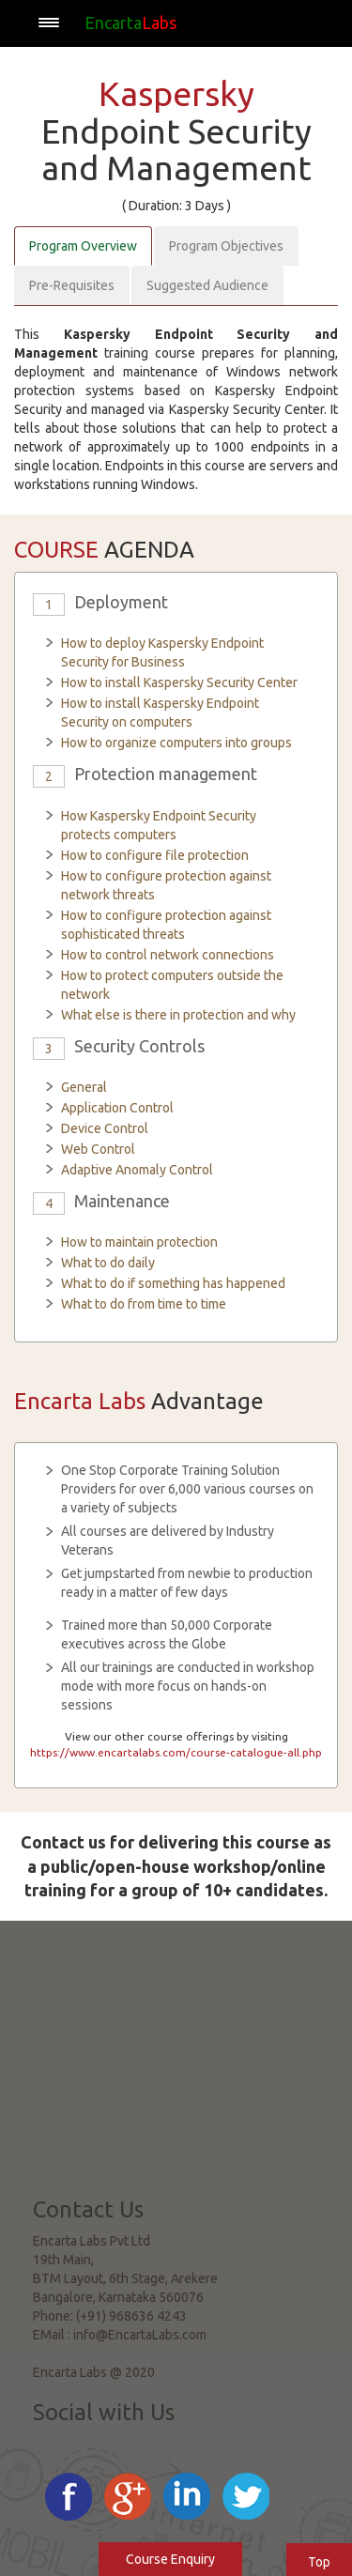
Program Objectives (226, 245)
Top (319, 2561)
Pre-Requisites (72, 285)
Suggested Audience (207, 285)
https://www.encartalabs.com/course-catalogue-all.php (176, 1752)
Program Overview (83, 245)
